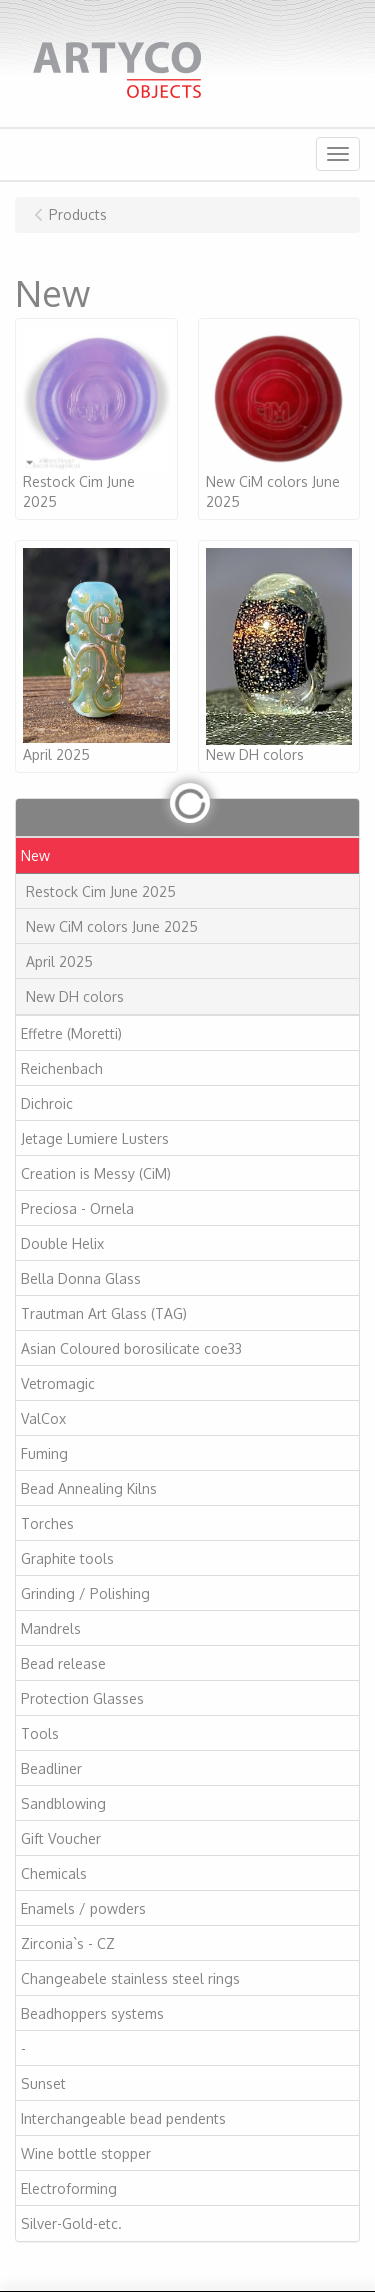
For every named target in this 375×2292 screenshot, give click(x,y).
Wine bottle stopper (86, 2153)
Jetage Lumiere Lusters (95, 1138)
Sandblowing (63, 1803)
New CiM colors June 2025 (112, 926)
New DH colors (75, 996)
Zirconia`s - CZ (68, 1943)
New (35, 855)
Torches (47, 1523)
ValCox (43, 1418)
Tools (40, 1733)
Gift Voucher (61, 1838)
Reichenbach (62, 1068)
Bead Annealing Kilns (89, 1488)
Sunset (43, 2083)
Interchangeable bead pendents (123, 2118)
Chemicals (54, 1873)
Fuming (44, 1453)
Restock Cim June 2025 (101, 891)
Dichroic (47, 1103)
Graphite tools (67, 1558)
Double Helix (62, 1243)
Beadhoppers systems (92, 2013)
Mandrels (51, 1628)
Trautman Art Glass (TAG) (104, 1313)
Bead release (63, 1663)
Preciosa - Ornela (77, 1208)
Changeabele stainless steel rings (130, 1978)
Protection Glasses (82, 1698)
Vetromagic (58, 1383)
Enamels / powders (83, 1908)
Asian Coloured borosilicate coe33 (131, 1348)
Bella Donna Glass (81, 1278)
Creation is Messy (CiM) (96, 1173)
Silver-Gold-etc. (71, 2223)
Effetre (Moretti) (71, 1033)
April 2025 (59, 961)
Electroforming (69, 2188)
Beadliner (51, 1768)
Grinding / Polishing (85, 1593)
